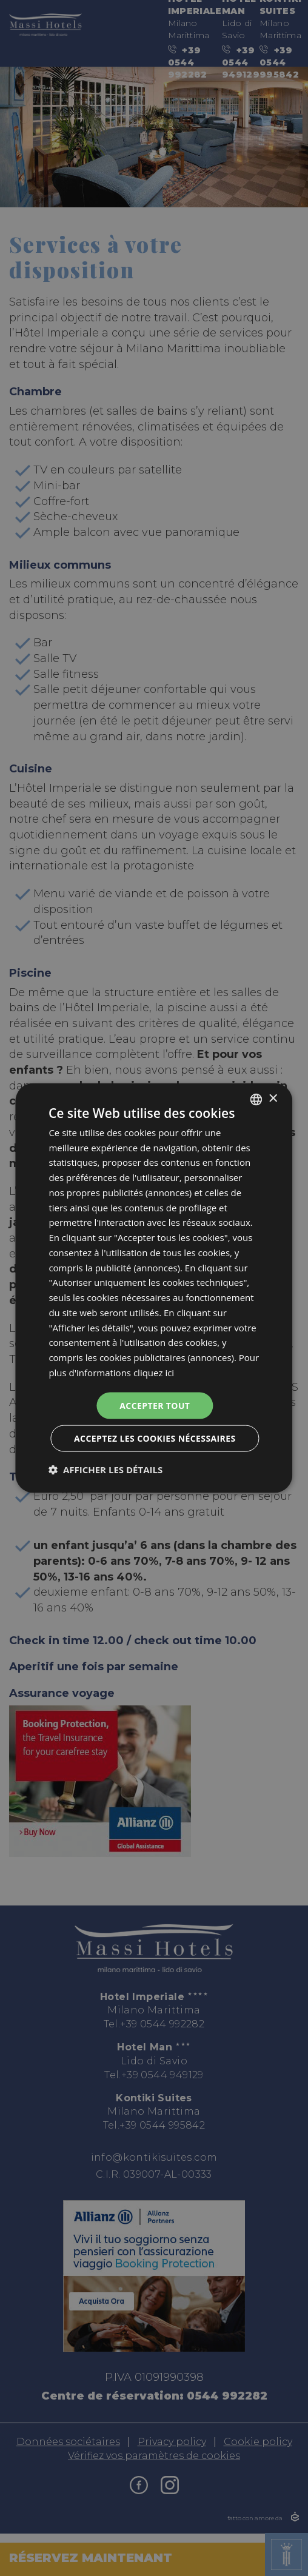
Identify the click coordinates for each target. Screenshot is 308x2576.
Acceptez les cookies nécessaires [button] (155, 1438)
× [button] (273, 1098)
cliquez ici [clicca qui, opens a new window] (153, 1372)
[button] (105, 1469)
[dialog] (154, 1288)
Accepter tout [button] (154, 1405)
